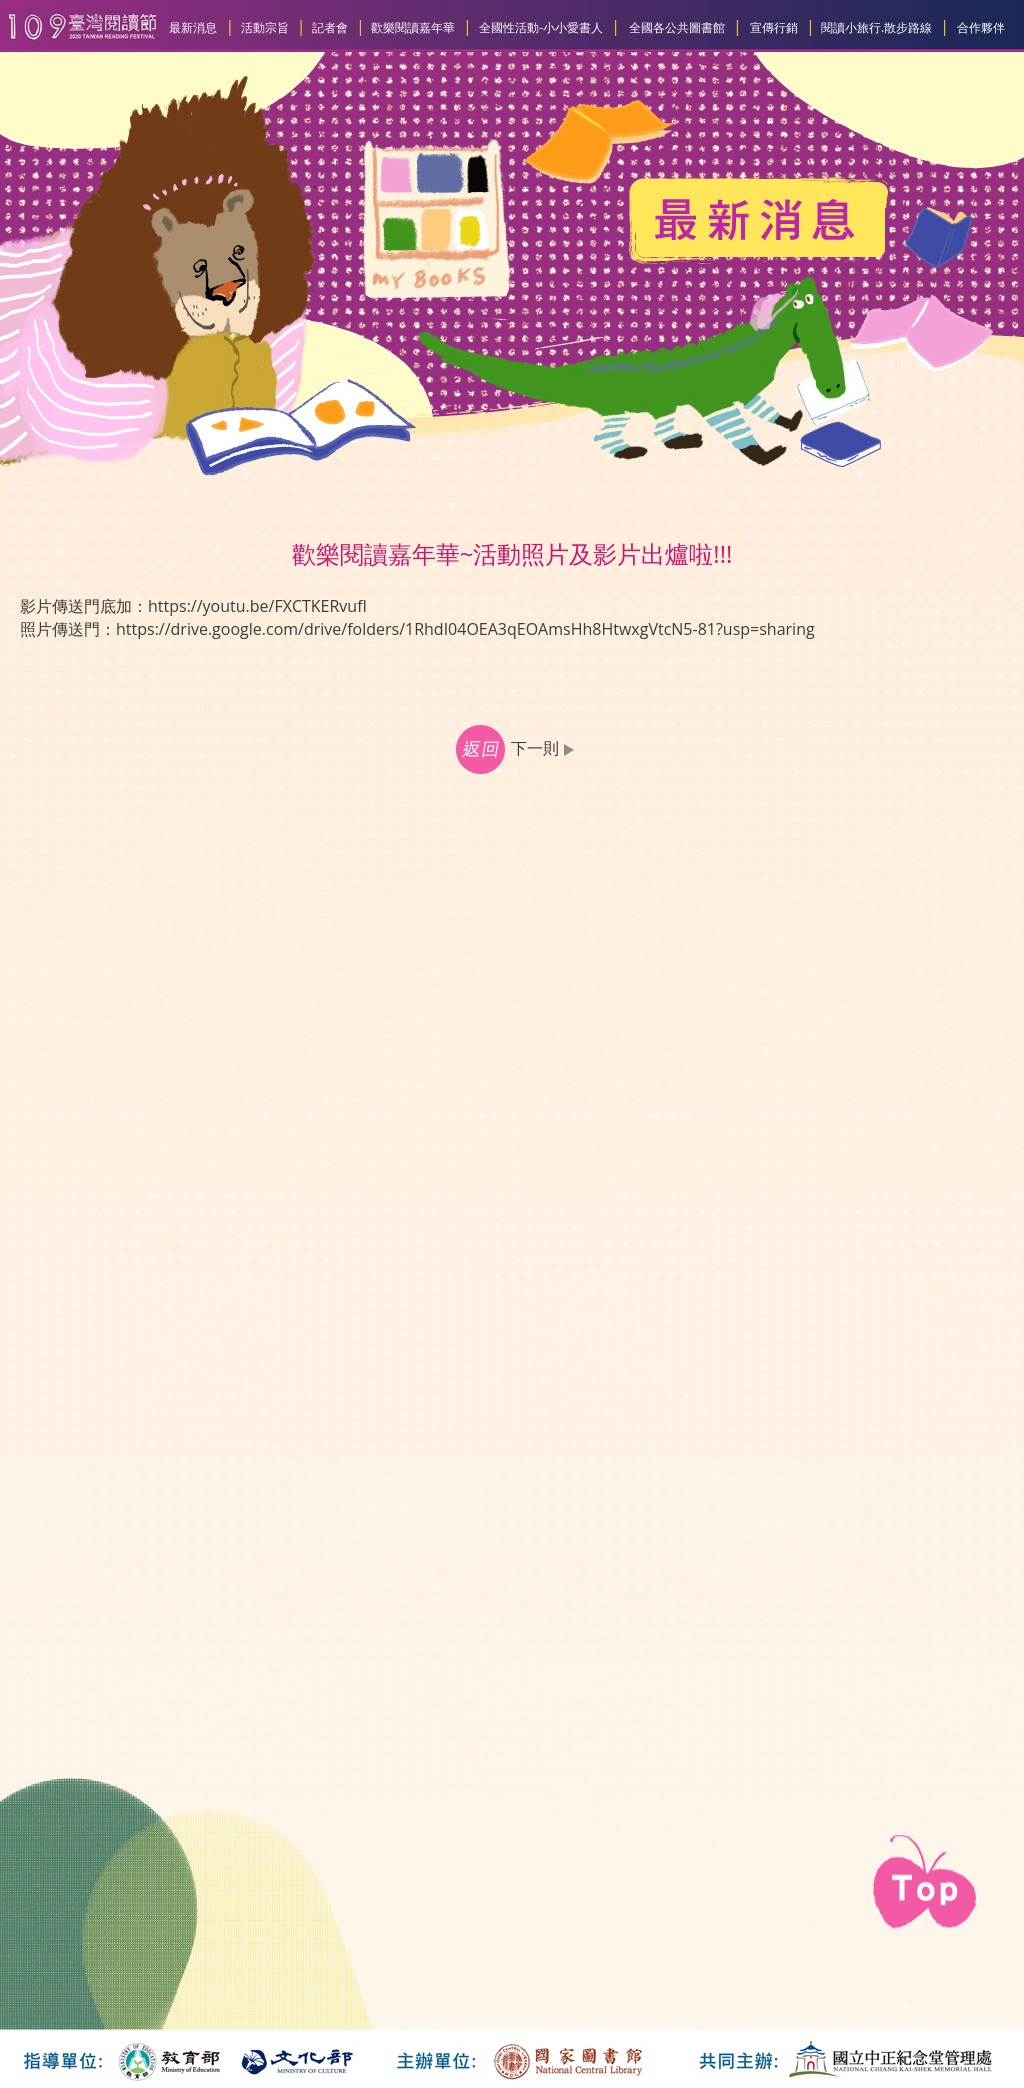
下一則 (545, 748)
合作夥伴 (981, 27)
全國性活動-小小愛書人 (541, 27)
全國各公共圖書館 (677, 27)
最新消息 (193, 27)
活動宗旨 (265, 27)
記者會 (330, 27)
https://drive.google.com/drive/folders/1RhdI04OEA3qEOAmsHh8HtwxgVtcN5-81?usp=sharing (465, 629)
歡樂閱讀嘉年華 (413, 27)
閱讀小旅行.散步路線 (876, 27)
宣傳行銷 (774, 27)
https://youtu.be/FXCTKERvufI (257, 606)
